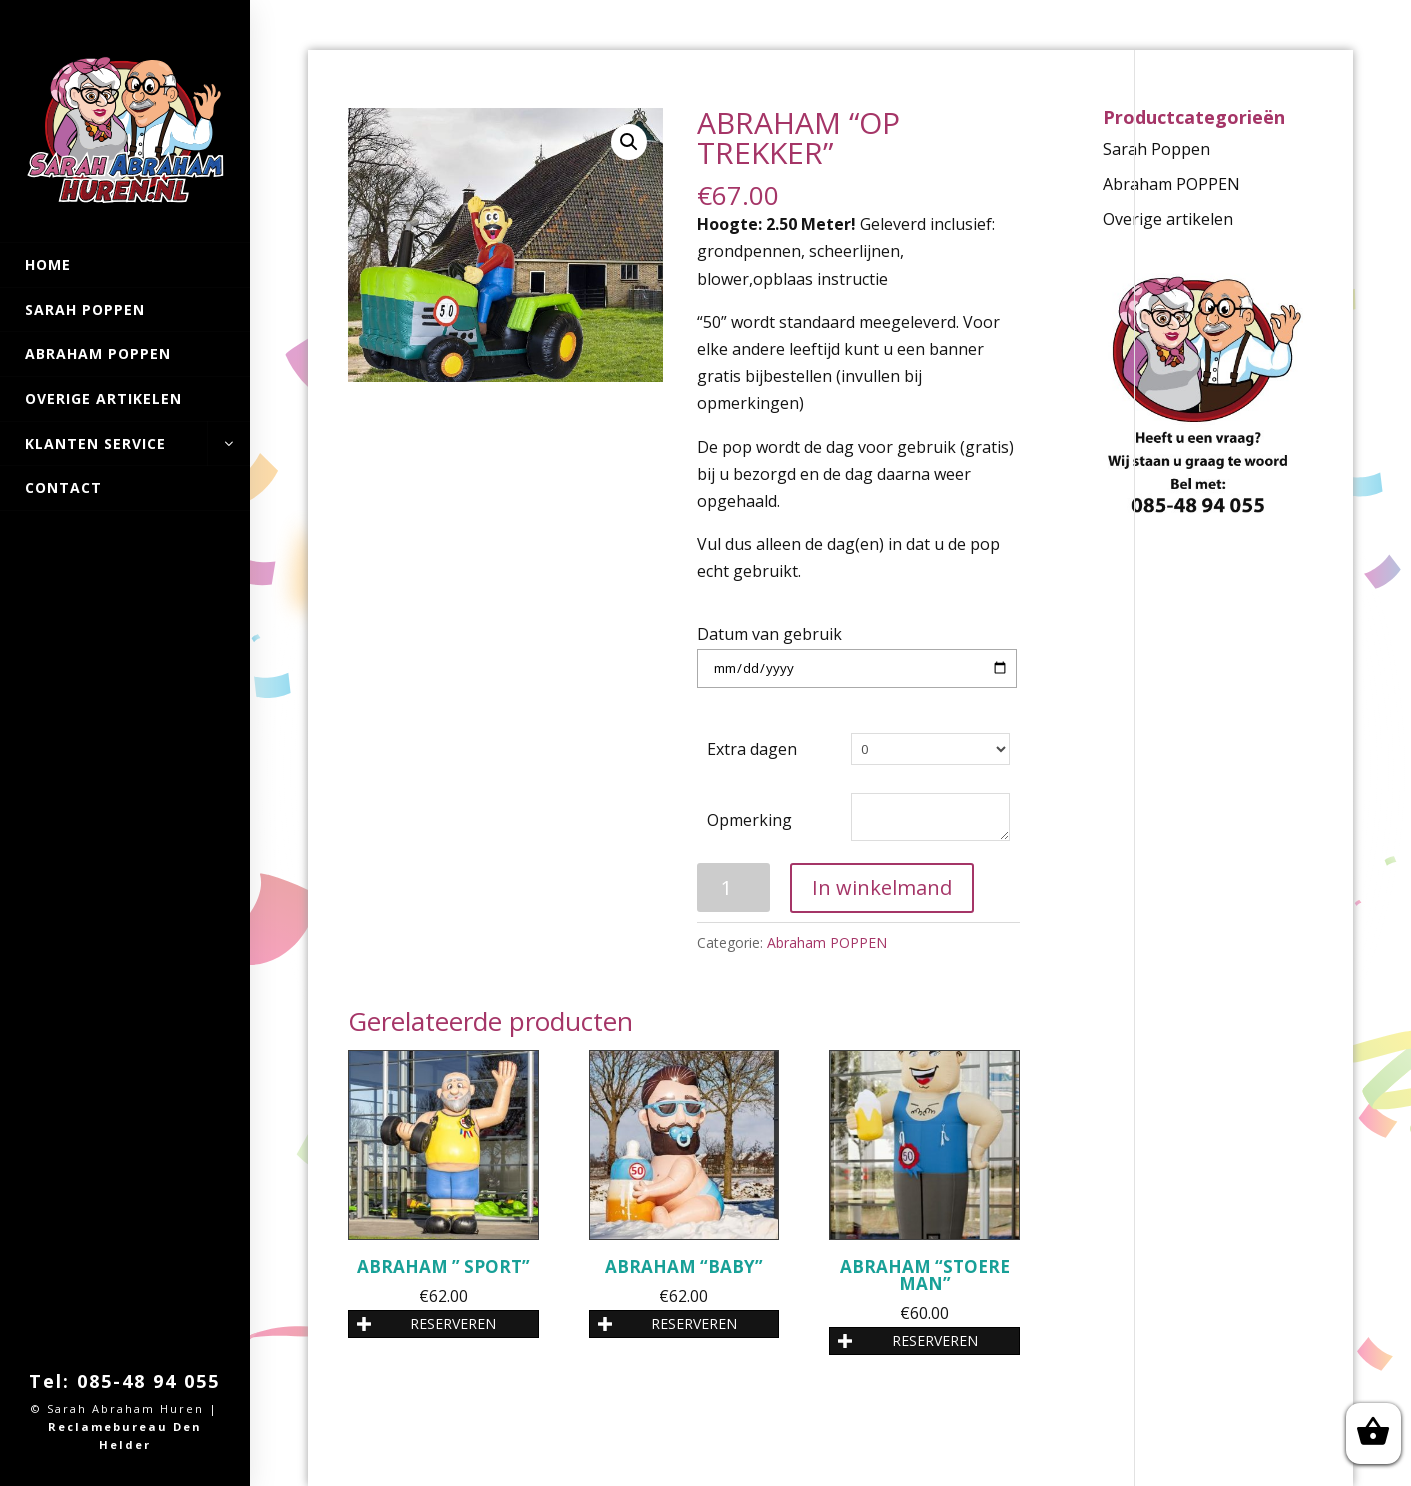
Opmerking (749, 820)
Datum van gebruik (769, 634)
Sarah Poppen (85, 309)
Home (48, 264)
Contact (63, 487)
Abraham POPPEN (98, 353)
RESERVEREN (426, 1323)
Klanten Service (125, 444)
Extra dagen (752, 749)
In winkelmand (882, 887)
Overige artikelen (103, 398)
